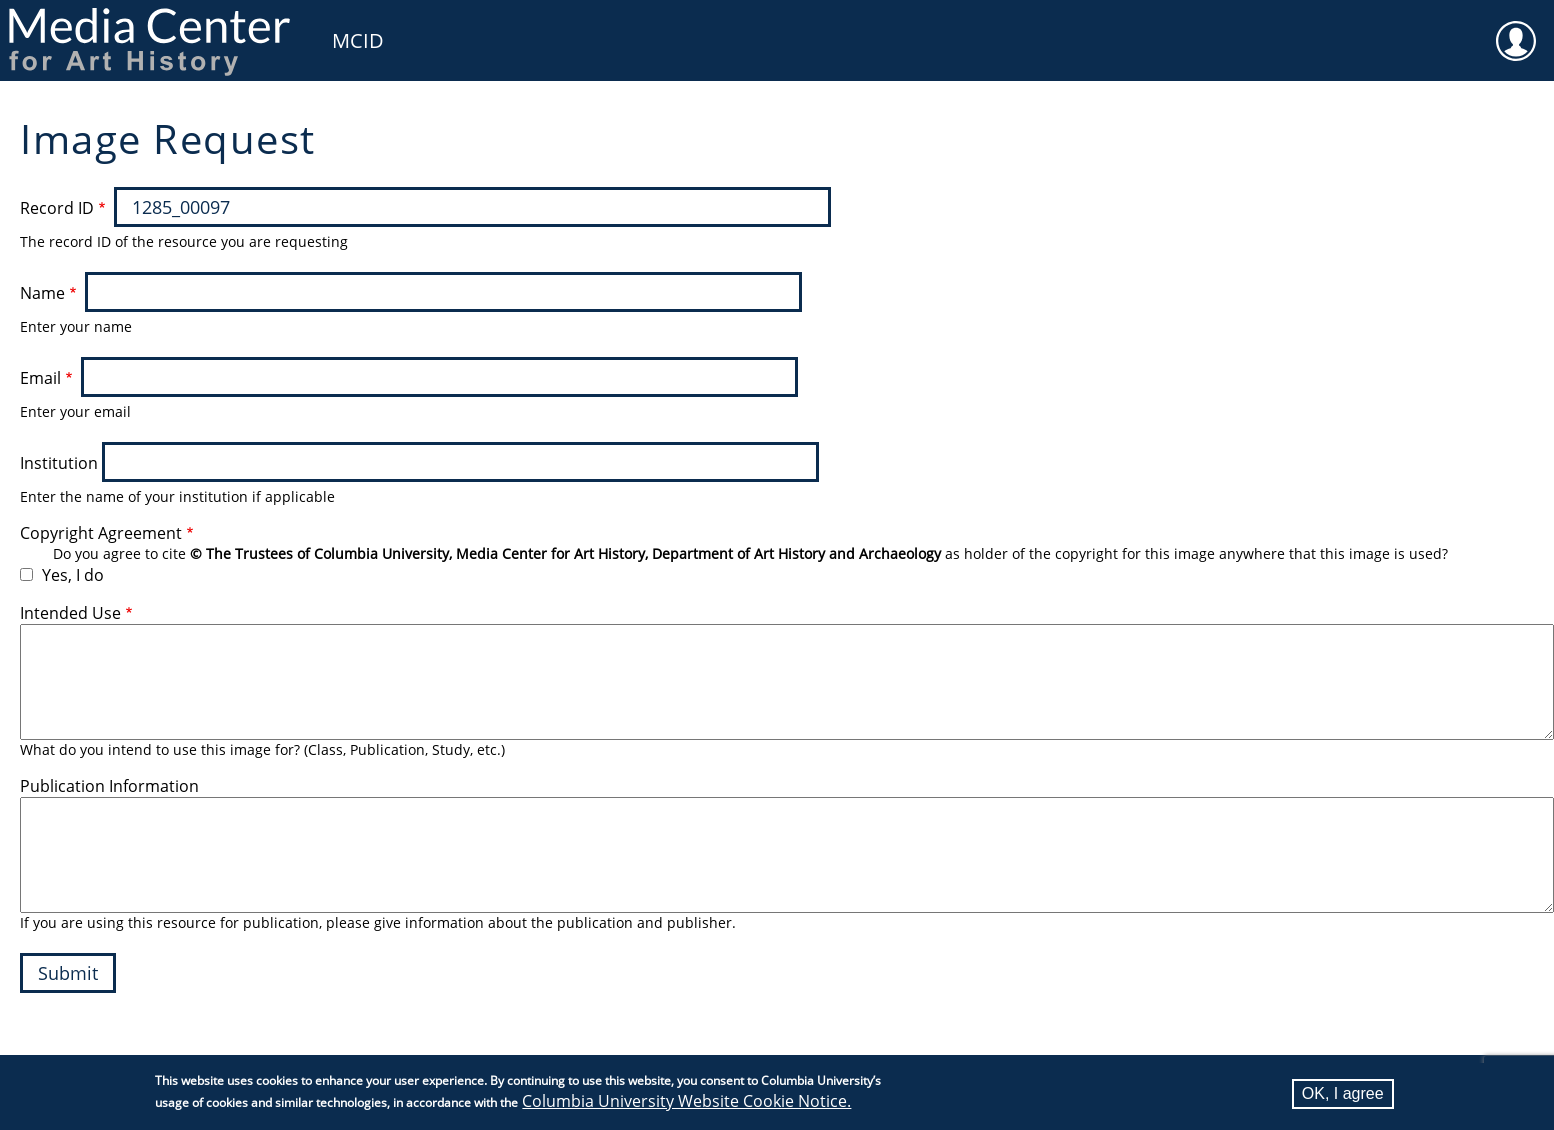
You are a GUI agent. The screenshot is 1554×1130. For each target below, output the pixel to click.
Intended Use (70, 613)
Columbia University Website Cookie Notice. (686, 1101)
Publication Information (109, 786)
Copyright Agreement (101, 533)
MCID (358, 40)
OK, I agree (1343, 1093)
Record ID (57, 208)
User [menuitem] (1516, 28)
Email (40, 378)
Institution (59, 463)
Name (42, 293)
